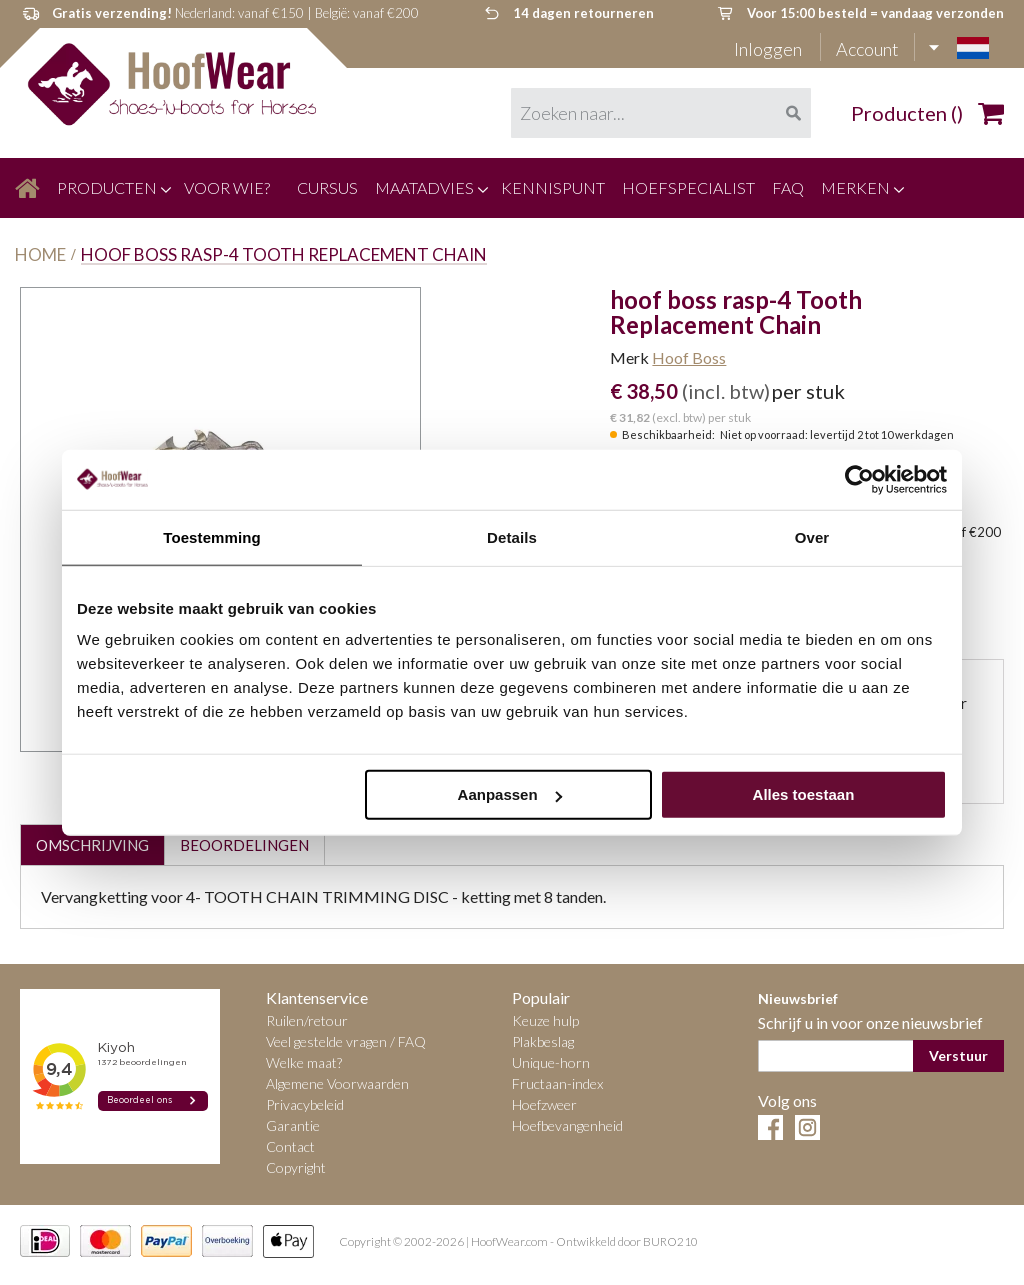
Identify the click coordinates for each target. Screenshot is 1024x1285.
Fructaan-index (557, 1083)
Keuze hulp (545, 1020)
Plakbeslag (543, 1041)
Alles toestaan (804, 794)
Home (40, 254)
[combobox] (661, 113)
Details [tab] (512, 536)
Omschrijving (92, 845)
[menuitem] (27, 188)
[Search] (793, 113)
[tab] (92, 844)
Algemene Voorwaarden (337, 1083)
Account (867, 49)
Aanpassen (510, 794)
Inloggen (769, 49)
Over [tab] (812, 536)
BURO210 (670, 1242)
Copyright (296, 1167)
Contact (290, 1146)
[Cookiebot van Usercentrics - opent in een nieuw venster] (859, 479)
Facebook (770, 1127)
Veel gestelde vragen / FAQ (346, 1041)
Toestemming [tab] (212, 536)
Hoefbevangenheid (567, 1125)
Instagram (807, 1127)
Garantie (293, 1125)
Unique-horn (551, 1062)
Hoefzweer (544, 1104)
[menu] (512, 188)
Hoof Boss (689, 357)
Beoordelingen (244, 845)
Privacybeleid (305, 1104)
